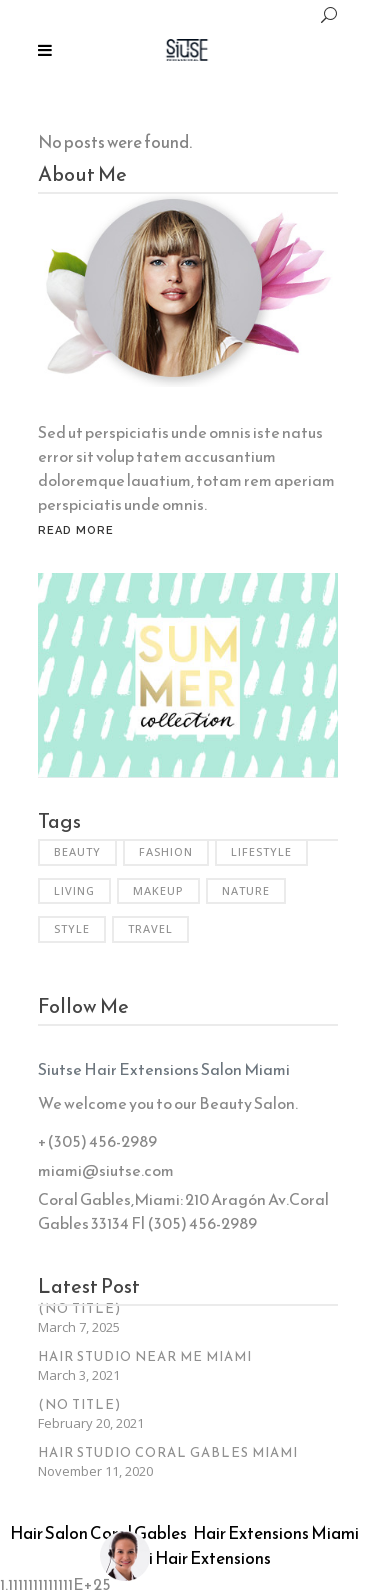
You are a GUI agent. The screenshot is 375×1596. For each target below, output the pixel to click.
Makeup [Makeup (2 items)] (158, 890)
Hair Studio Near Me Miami (145, 1356)
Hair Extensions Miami (276, 1533)
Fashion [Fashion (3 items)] (166, 851)
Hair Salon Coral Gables (98, 1533)
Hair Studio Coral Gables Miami (168, 1452)
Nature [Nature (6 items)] (246, 890)
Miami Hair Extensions (188, 1558)
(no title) (79, 1308)
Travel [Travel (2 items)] (150, 928)
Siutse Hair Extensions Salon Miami (164, 1069)
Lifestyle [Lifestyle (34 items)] (261, 851)
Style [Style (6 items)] (72, 928)
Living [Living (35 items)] (74, 890)
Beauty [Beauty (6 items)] (77, 851)
